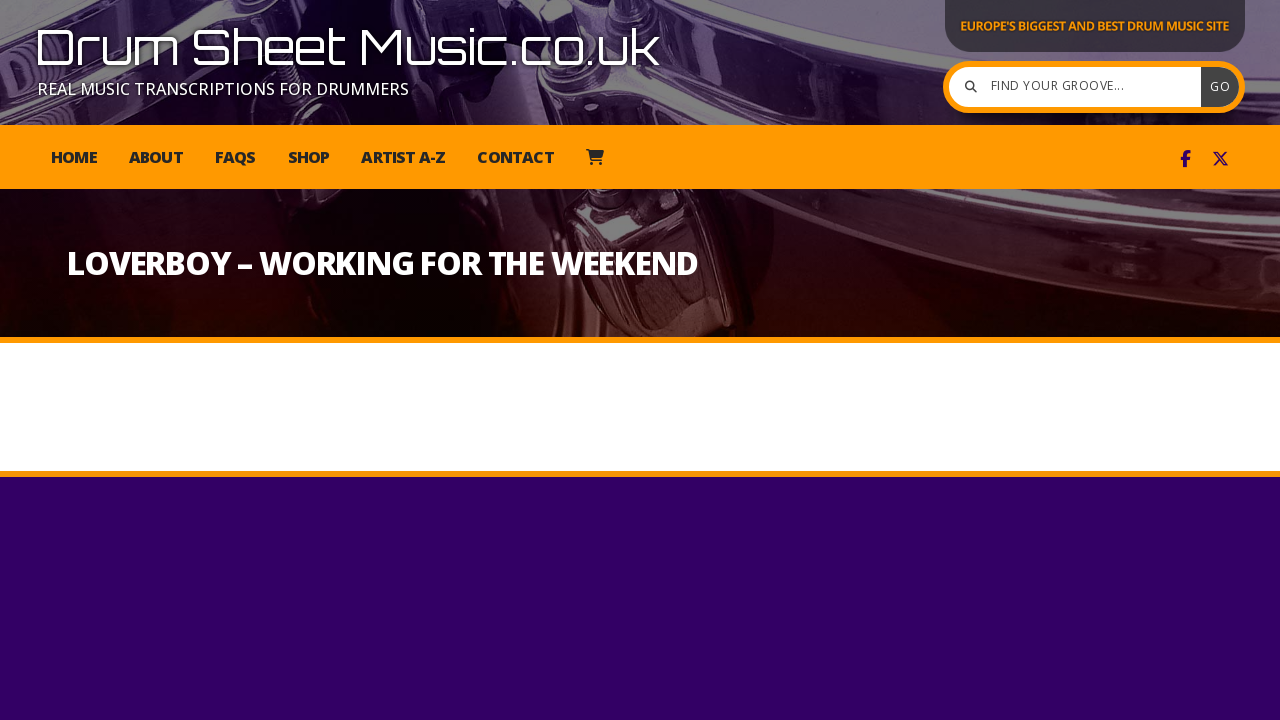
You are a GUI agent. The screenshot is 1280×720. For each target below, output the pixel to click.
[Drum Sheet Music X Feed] (1220, 159)
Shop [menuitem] (309, 157)
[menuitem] (594, 157)
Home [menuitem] (74, 157)
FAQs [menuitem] (235, 157)
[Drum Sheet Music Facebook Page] (1185, 159)
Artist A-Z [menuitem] (403, 157)
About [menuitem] (156, 157)
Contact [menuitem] (515, 157)
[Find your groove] (1080, 87)
